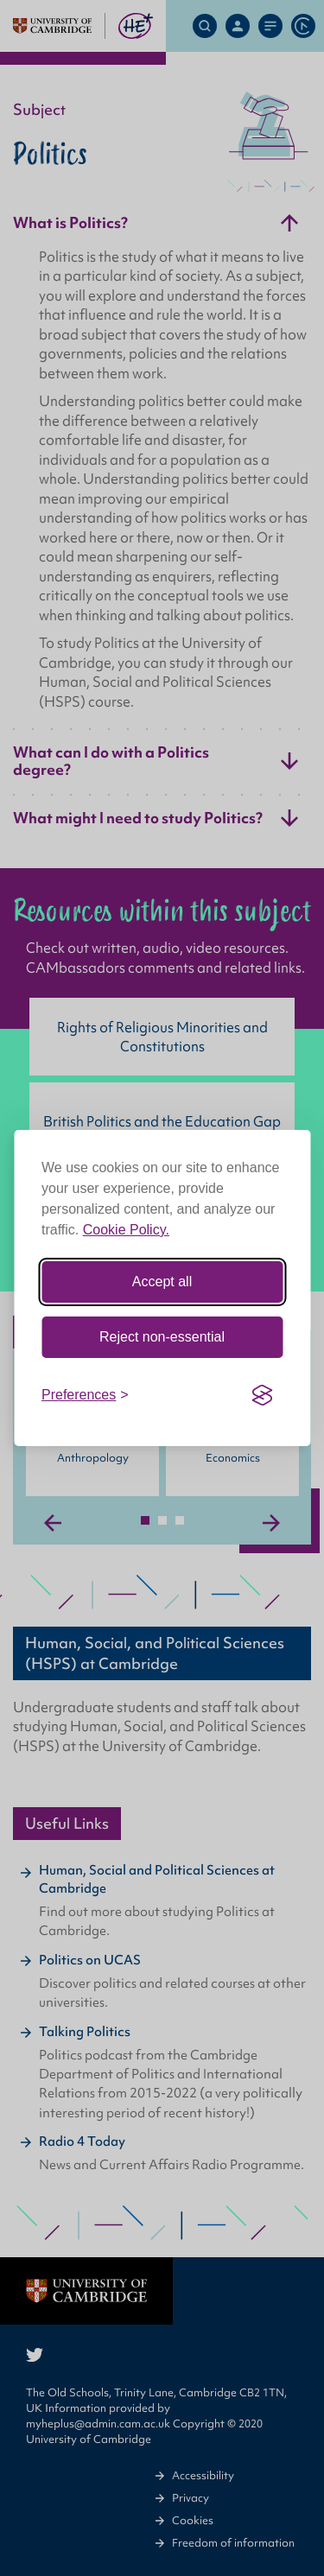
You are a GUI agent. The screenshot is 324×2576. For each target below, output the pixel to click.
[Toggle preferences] (85, 1395)
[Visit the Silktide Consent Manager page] (262, 1395)
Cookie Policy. (126, 1229)
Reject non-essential (162, 1336)
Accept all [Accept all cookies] (162, 1281)
